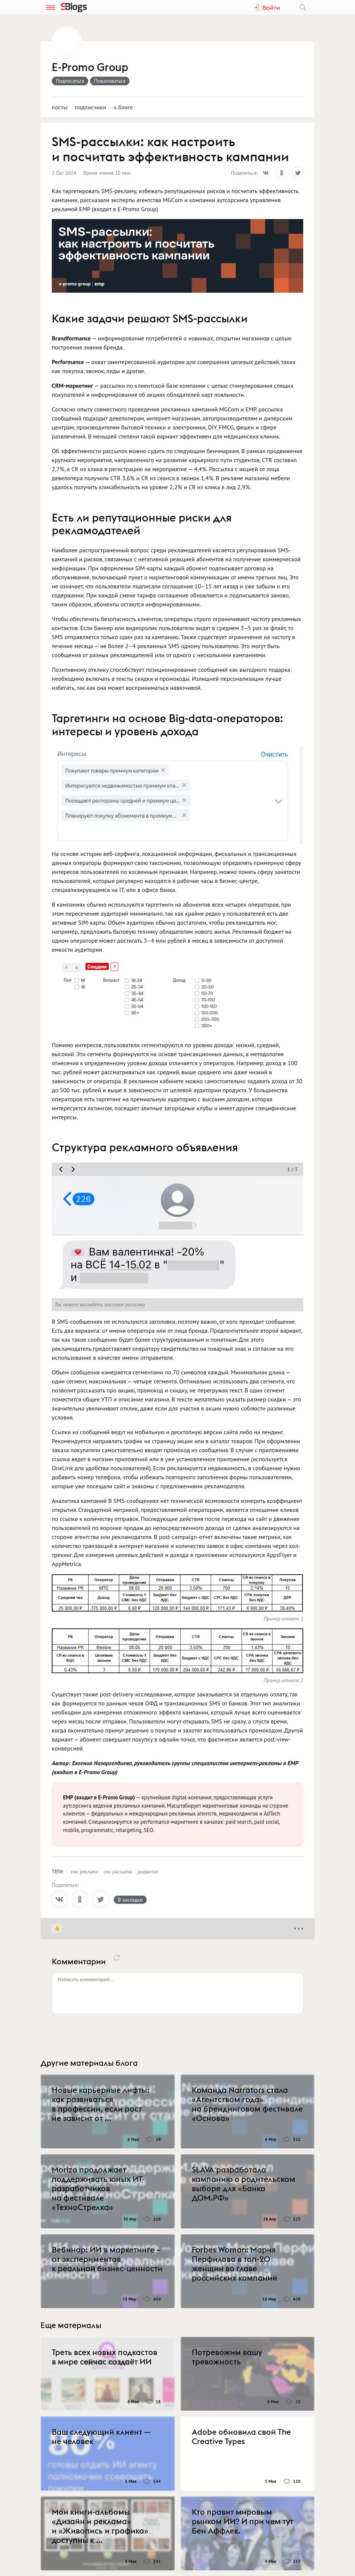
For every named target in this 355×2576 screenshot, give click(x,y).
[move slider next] (73, 1169)
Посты (60, 107)
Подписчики (90, 107)
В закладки (130, 1899)
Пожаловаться (110, 80)
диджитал (148, 1872)
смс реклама (84, 1872)
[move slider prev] (60, 1169)
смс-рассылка (117, 1872)
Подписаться (70, 80)
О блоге (123, 107)
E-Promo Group (90, 67)
